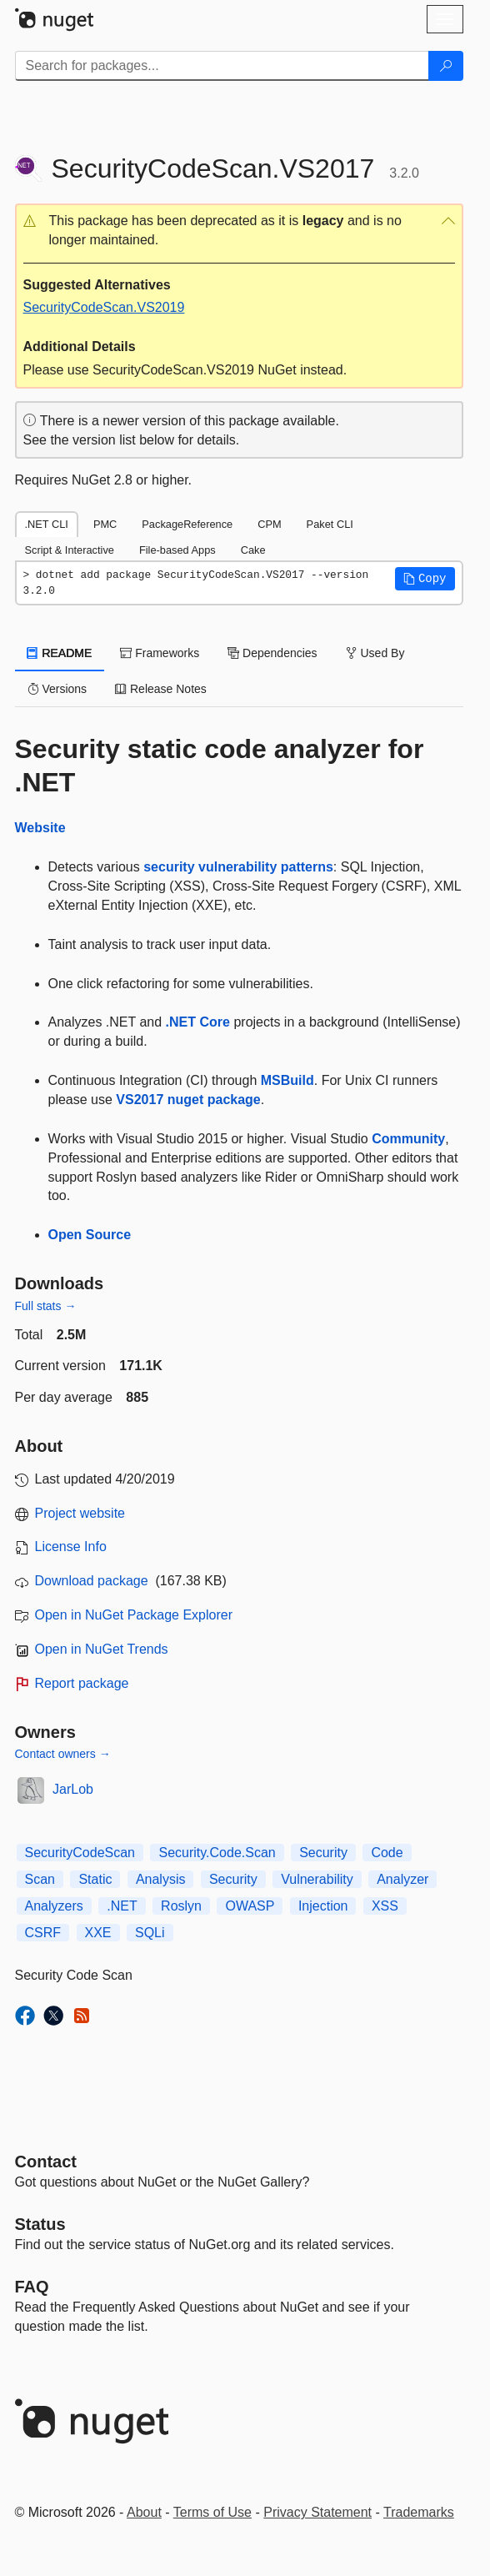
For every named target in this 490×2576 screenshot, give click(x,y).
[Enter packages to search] (222, 66)
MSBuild (287, 1080)
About (144, 2512)
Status (40, 2224)
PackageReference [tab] (187, 524)
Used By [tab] (375, 653)
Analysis (161, 1879)
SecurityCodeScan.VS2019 (104, 307)
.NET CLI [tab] (46, 524)
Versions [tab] (58, 688)
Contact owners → (63, 1753)
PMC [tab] (105, 524)
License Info (71, 1546)
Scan (40, 1879)
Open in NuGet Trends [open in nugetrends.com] (101, 1649)
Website (40, 828)
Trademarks (418, 2512)
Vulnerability (317, 1879)
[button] (239, 231)
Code (386, 1852)
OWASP (249, 1906)
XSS (385, 1906)
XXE (98, 1933)
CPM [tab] (269, 524)
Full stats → (46, 1306)
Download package (91, 1581)
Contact (46, 2161)
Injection (323, 1906)
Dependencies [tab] (272, 653)
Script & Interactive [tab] (69, 550)
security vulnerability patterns (238, 867)
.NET (122, 1906)
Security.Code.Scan (216, 1852)
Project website (80, 1513)
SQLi (150, 1933)
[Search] (445, 66)
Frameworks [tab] (159, 653)
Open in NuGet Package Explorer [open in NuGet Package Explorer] (133, 1615)
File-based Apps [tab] (177, 550)
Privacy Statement (317, 2512)
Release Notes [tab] (161, 688)
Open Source (90, 1235)
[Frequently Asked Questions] (32, 2286)
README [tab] (60, 653)
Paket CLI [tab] (330, 524)
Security (323, 1852)
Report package (82, 1683)
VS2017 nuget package (188, 1099)
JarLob (72, 1789)
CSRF (43, 1933)
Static (95, 1879)
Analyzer (402, 1879)
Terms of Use (212, 2512)
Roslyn (181, 1906)
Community (408, 1139)
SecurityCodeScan (80, 1852)
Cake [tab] (253, 550)
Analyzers (54, 1906)
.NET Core (198, 1022)
